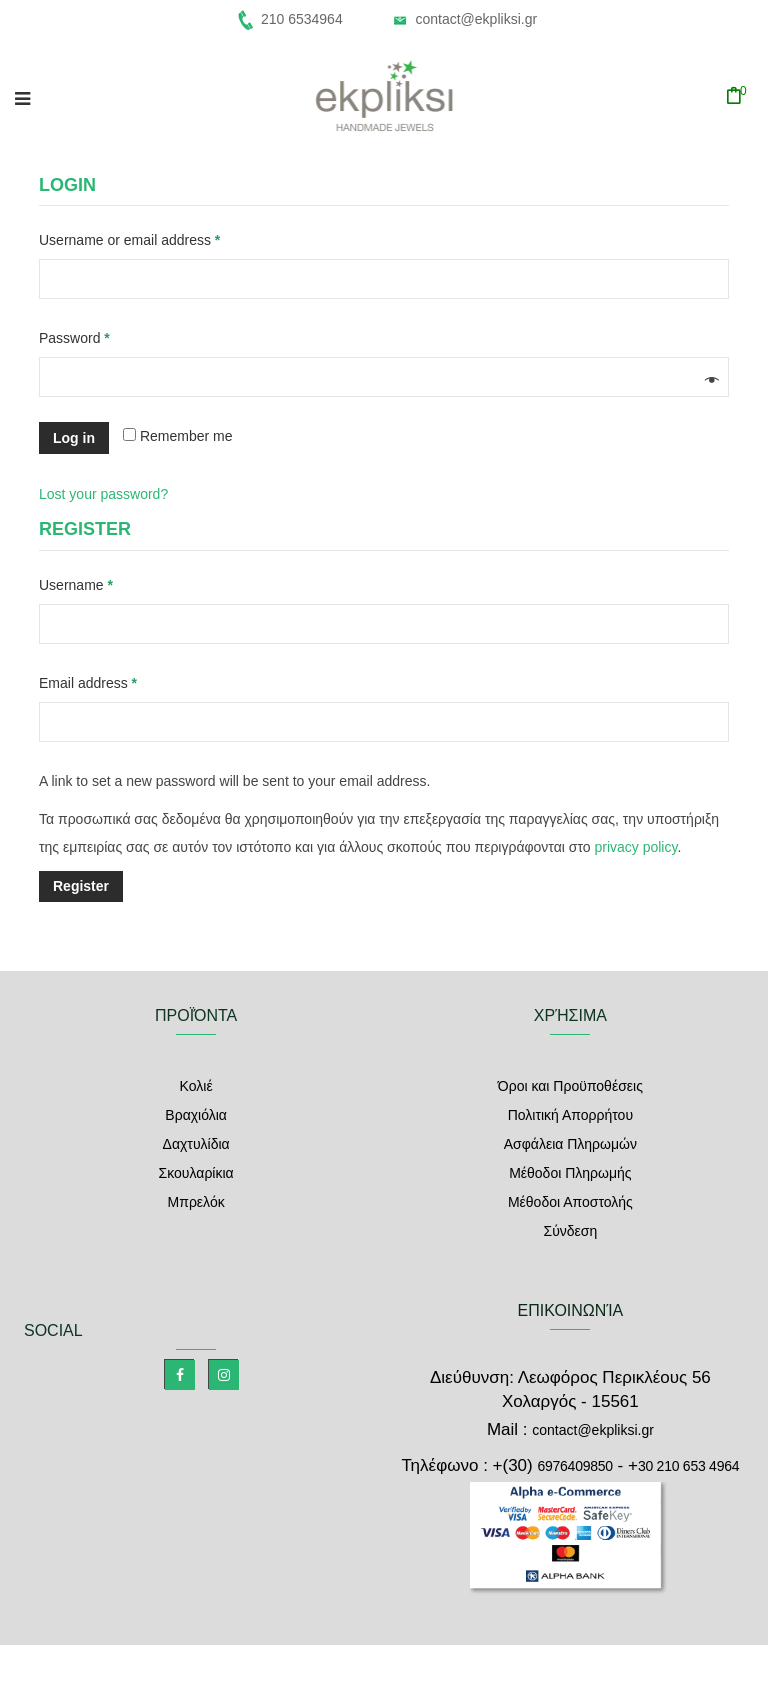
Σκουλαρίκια (196, 1173)
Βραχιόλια (196, 1115)
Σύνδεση (570, 1231)
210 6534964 (302, 19)
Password (102, 335)
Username (104, 582)
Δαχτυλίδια (196, 1144)
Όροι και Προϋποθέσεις (570, 1086)
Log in (74, 438)
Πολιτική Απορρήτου (570, 1115)
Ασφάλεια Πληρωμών (570, 1144)
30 (688, 1466)
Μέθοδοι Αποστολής (570, 1202)
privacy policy (635, 847)
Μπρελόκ (196, 1202)
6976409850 (574, 1466)
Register (81, 886)
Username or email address (157, 237)
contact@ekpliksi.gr (476, 19)
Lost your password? (103, 494)
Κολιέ (196, 1086)
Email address (116, 680)
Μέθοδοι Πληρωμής (570, 1173)
